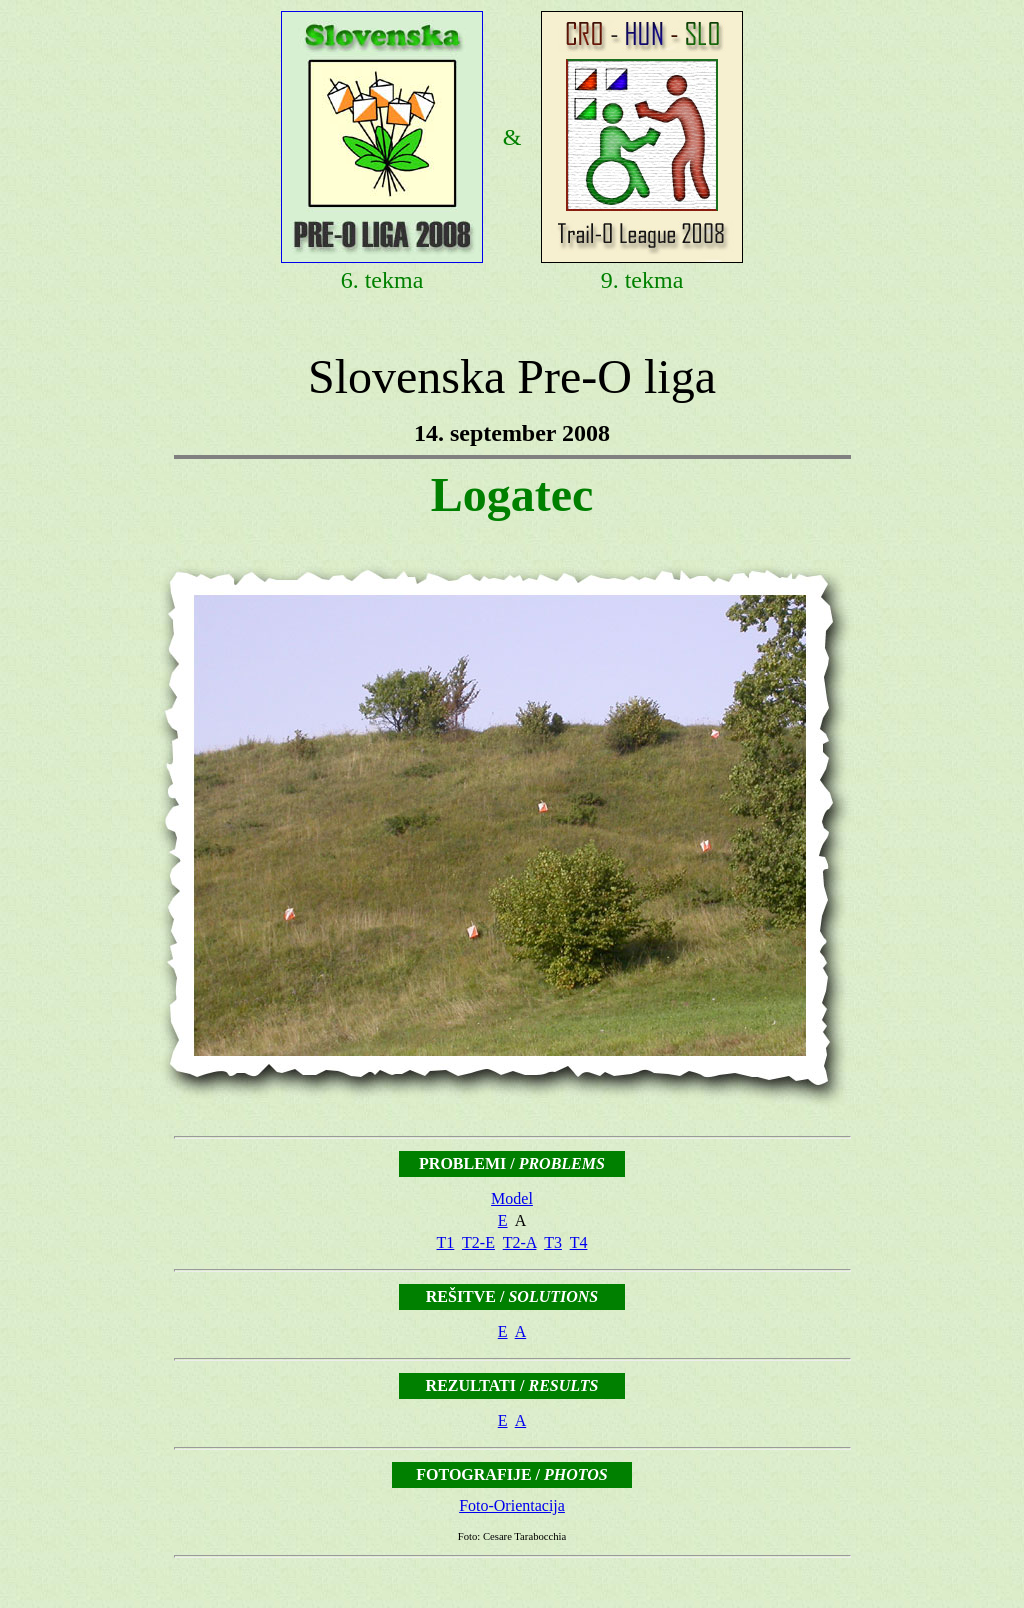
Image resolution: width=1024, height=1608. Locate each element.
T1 (446, 1242)
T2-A (520, 1242)
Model (512, 1198)
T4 (579, 1242)
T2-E (478, 1242)
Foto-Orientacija (512, 1505)
